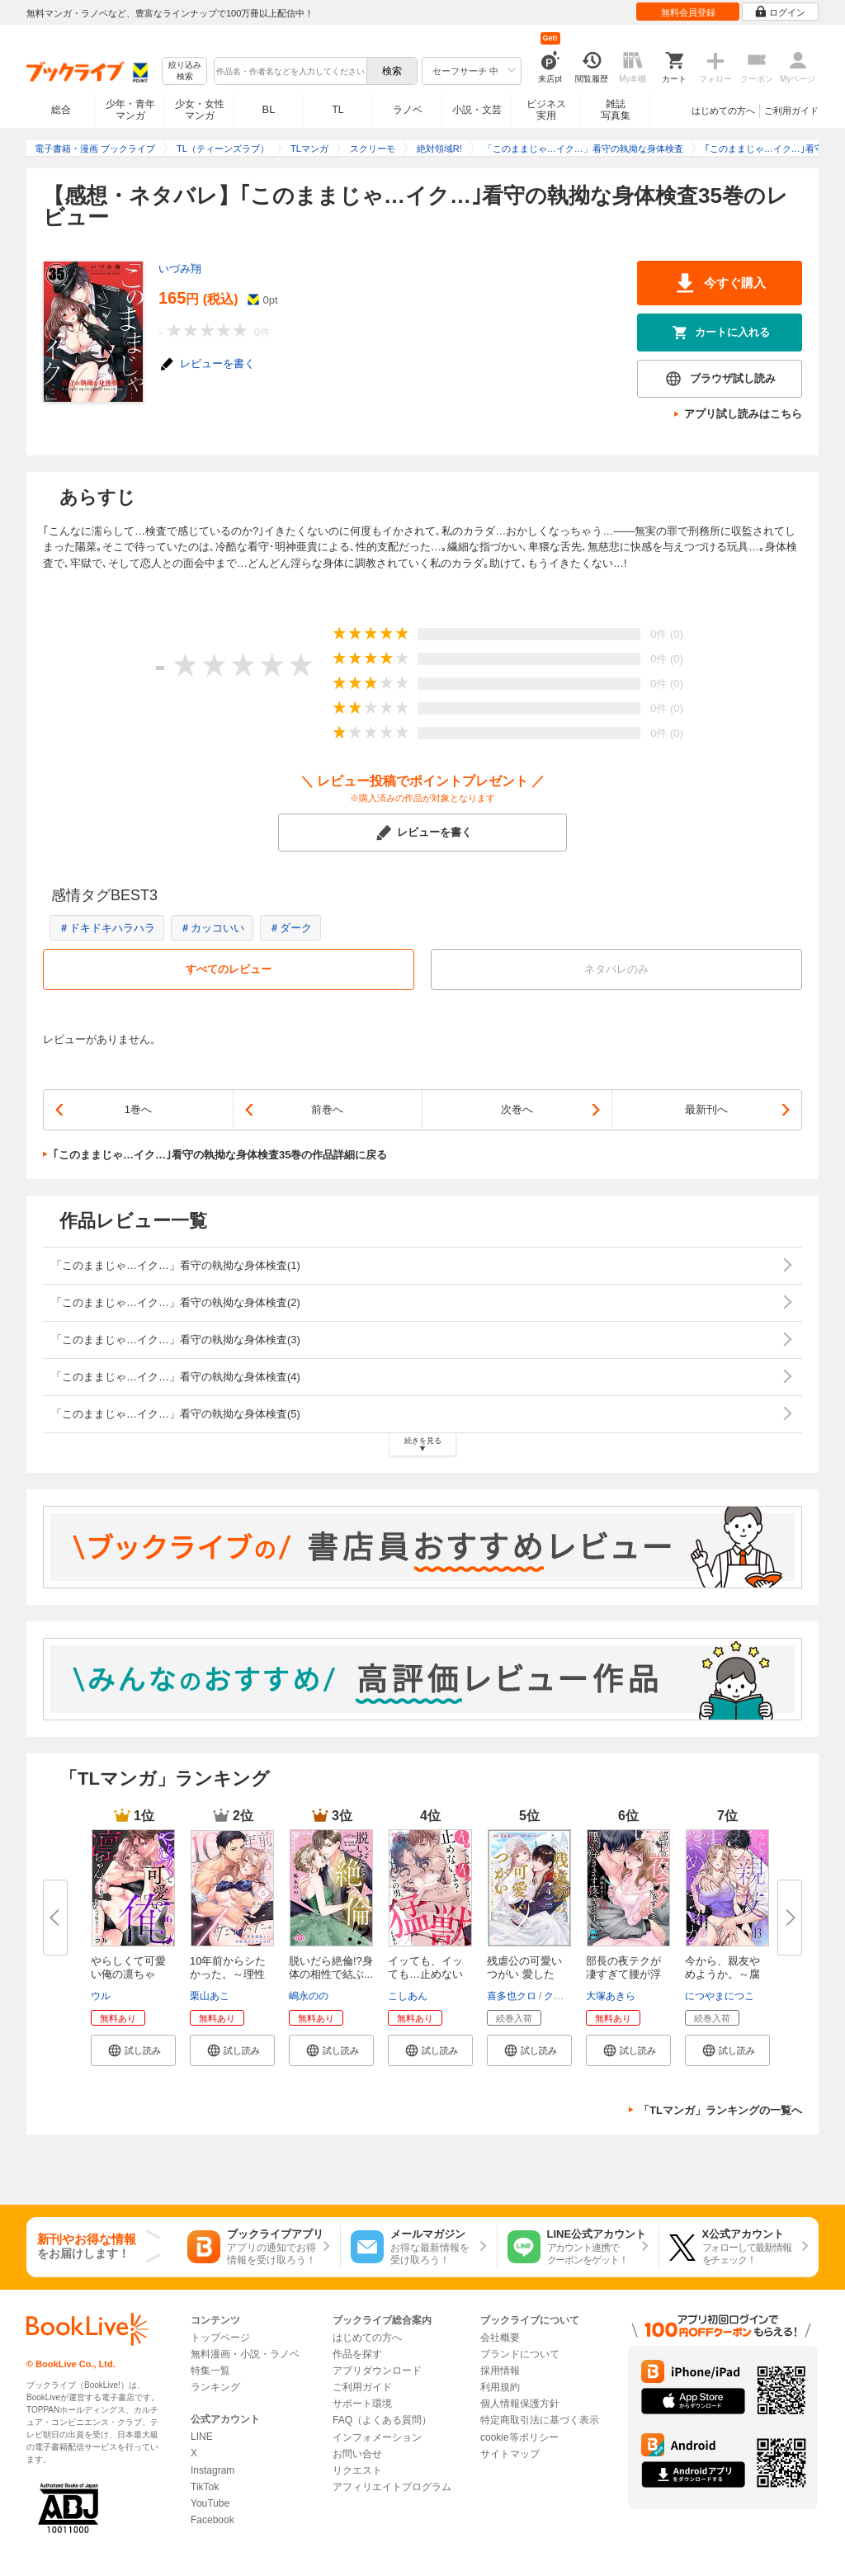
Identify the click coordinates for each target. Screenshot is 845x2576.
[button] (133, 2050)
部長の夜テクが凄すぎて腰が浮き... (623, 1974)
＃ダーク (290, 928)
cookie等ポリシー (519, 2437)
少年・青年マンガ (130, 109)
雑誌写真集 (615, 109)
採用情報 (500, 2370)
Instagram (212, 2470)
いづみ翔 (179, 268)
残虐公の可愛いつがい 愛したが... (524, 1974)
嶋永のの (308, 1996)
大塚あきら (610, 1996)
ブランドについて (519, 2354)
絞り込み (184, 71)
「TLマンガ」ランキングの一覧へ (720, 2110)
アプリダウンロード (377, 2370)
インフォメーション (377, 2437)
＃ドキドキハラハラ (107, 928)
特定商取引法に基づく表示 (539, 2420)
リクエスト (357, 2470)
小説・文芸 (477, 110)
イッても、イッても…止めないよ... (425, 1974)
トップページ (220, 2337)
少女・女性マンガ (199, 109)
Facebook (212, 2520)
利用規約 (500, 2387)
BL (269, 109)
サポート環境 (362, 2403)
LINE (202, 2436)
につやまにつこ (719, 1996)
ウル (101, 1996)
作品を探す (357, 2354)
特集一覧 (210, 2370)
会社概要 (500, 2337)
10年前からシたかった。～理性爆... (228, 1974)
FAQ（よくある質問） (382, 2420)
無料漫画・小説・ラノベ (245, 2354)
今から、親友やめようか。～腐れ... (722, 1974)
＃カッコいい (212, 928)
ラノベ (407, 110)
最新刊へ (706, 1109)
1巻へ (138, 1109)
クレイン (563, 1996)
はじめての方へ (723, 111)
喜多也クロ (511, 1996)
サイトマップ (510, 2454)
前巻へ (327, 1109)
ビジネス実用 (546, 109)
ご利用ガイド (791, 111)
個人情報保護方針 (519, 2403)
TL (337, 110)
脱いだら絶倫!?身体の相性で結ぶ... (331, 1967)
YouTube (210, 2503)
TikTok (205, 2487)
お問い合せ (357, 2454)
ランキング (215, 2387)
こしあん (407, 1996)
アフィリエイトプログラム (392, 2487)
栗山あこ (209, 1996)
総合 (61, 110)
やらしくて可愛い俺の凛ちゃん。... (128, 1974)
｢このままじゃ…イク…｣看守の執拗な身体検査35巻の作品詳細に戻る (220, 1155)
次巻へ (517, 1109)
